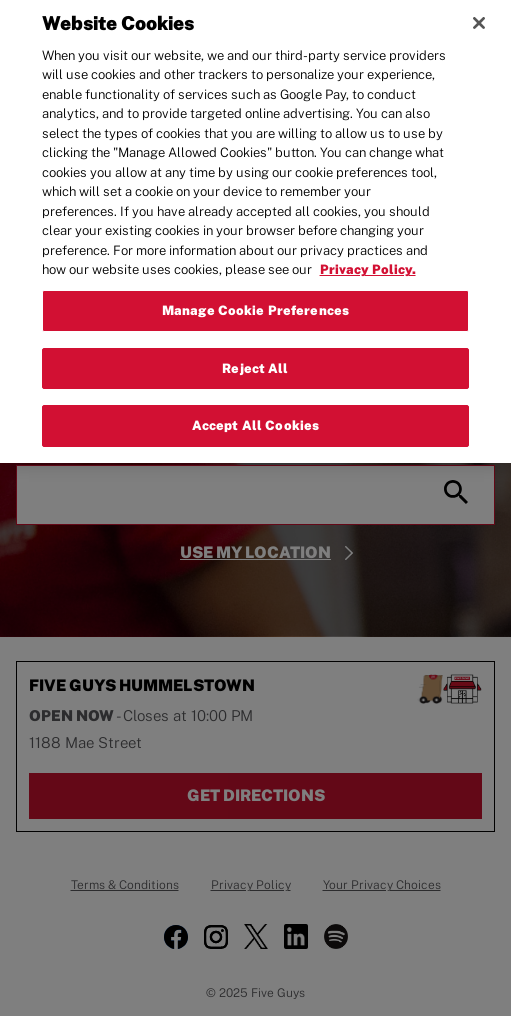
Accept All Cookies (255, 418)
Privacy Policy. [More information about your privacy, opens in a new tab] (368, 262)
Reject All (255, 360)
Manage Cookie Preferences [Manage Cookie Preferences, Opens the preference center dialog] (255, 302)
